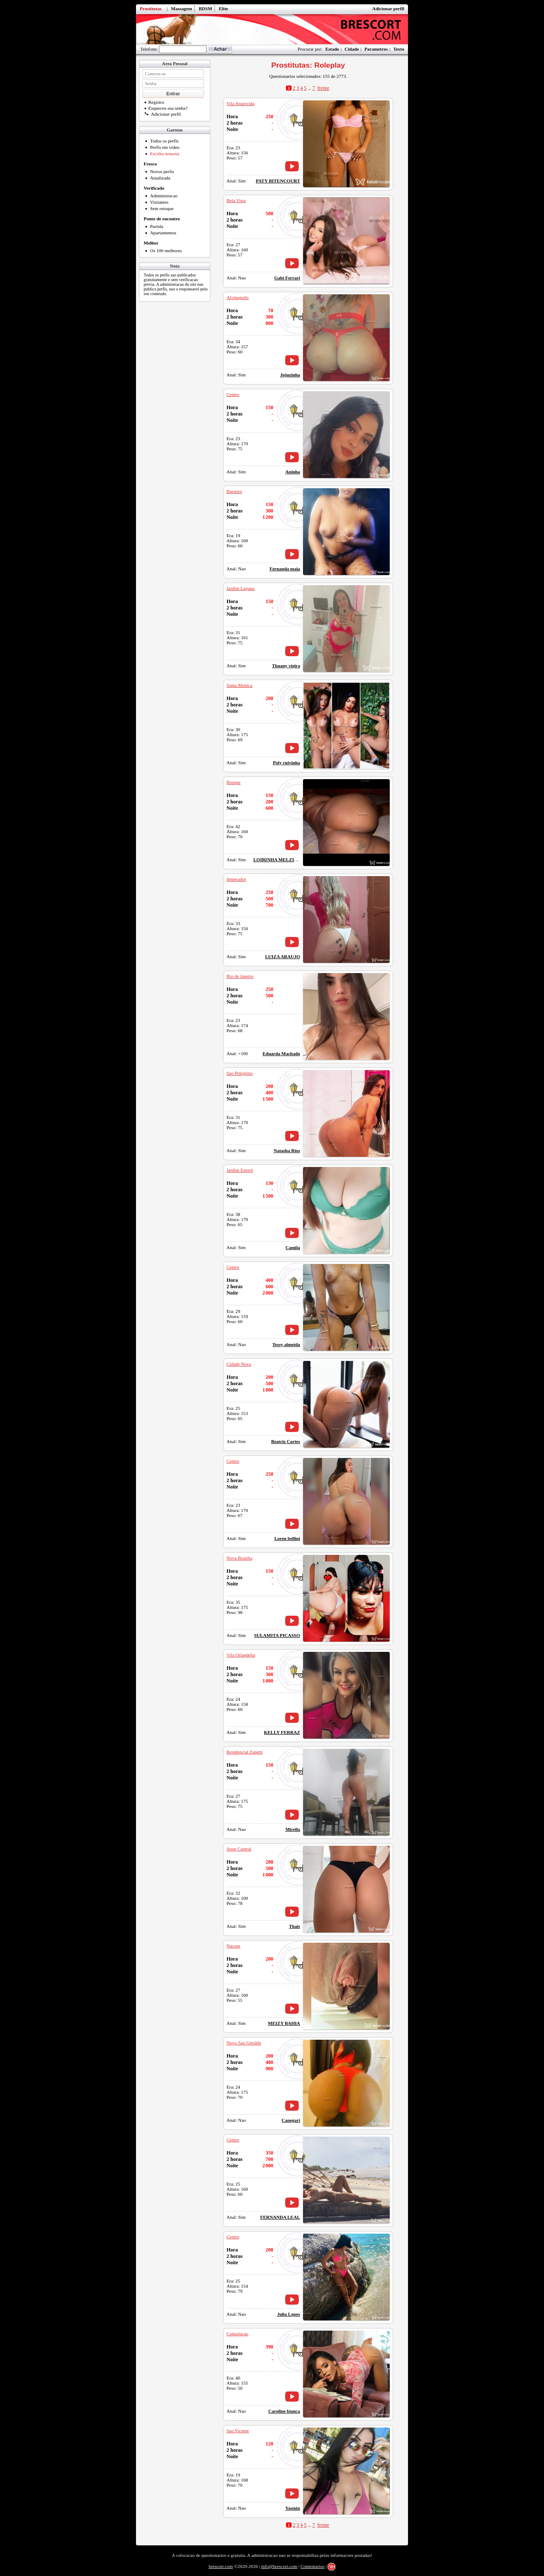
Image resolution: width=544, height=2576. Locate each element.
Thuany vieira (286, 665)
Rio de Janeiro (240, 976)
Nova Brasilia (239, 1557)
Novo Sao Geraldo (244, 2042)
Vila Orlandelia (241, 1654)
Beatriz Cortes (285, 1441)
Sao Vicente (238, 2430)
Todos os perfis (164, 140)
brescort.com (221, 2566)
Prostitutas (151, 8)
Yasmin (292, 2508)
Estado (332, 48)
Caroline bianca (284, 2411)
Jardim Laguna (241, 588)
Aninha (292, 471)
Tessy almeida (286, 1344)
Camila (293, 1247)
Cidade (352, 48)
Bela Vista (236, 200)
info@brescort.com (279, 2566)
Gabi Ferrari (287, 277)
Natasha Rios (287, 1150)
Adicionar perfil (388, 8)
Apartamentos (163, 232)
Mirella (292, 1829)
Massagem (181, 8)
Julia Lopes (288, 2314)
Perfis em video (164, 147)
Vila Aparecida (241, 103)
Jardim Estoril (240, 1170)
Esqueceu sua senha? (165, 108)
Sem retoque (161, 208)
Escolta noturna (164, 153)
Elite (223, 8)
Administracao (164, 195)
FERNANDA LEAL (280, 2217)
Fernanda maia (284, 568)
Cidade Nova (239, 1363)
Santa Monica (239, 685)
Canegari (291, 2120)
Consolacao (237, 2333)
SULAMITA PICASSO (277, 1635)
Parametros (376, 48)
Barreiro (234, 491)
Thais (294, 1926)
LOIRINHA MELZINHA (278, 859)
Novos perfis (162, 171)
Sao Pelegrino (239, 1073)
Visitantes (159, 202)
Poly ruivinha (286, 762)
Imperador (236, 879)
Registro (154, 102)
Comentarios (312, 2566)
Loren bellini (287, 1538)
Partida (156, 226)
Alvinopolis (238, 297)
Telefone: (149, 48)
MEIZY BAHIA (284, 2023)
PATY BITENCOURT (278, 180)
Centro (233, 394)
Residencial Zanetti (245, 1751)
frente (323, 88)
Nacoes (233, 1945)
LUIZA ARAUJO (282, 956)
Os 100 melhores (166, 250)
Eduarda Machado (281, 1053)
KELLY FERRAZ (282, 1732)
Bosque (234, 782)
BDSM (205, 8)
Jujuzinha (290, 374)
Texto (398, 48)
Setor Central (239, 1848)
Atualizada (160, 177)
